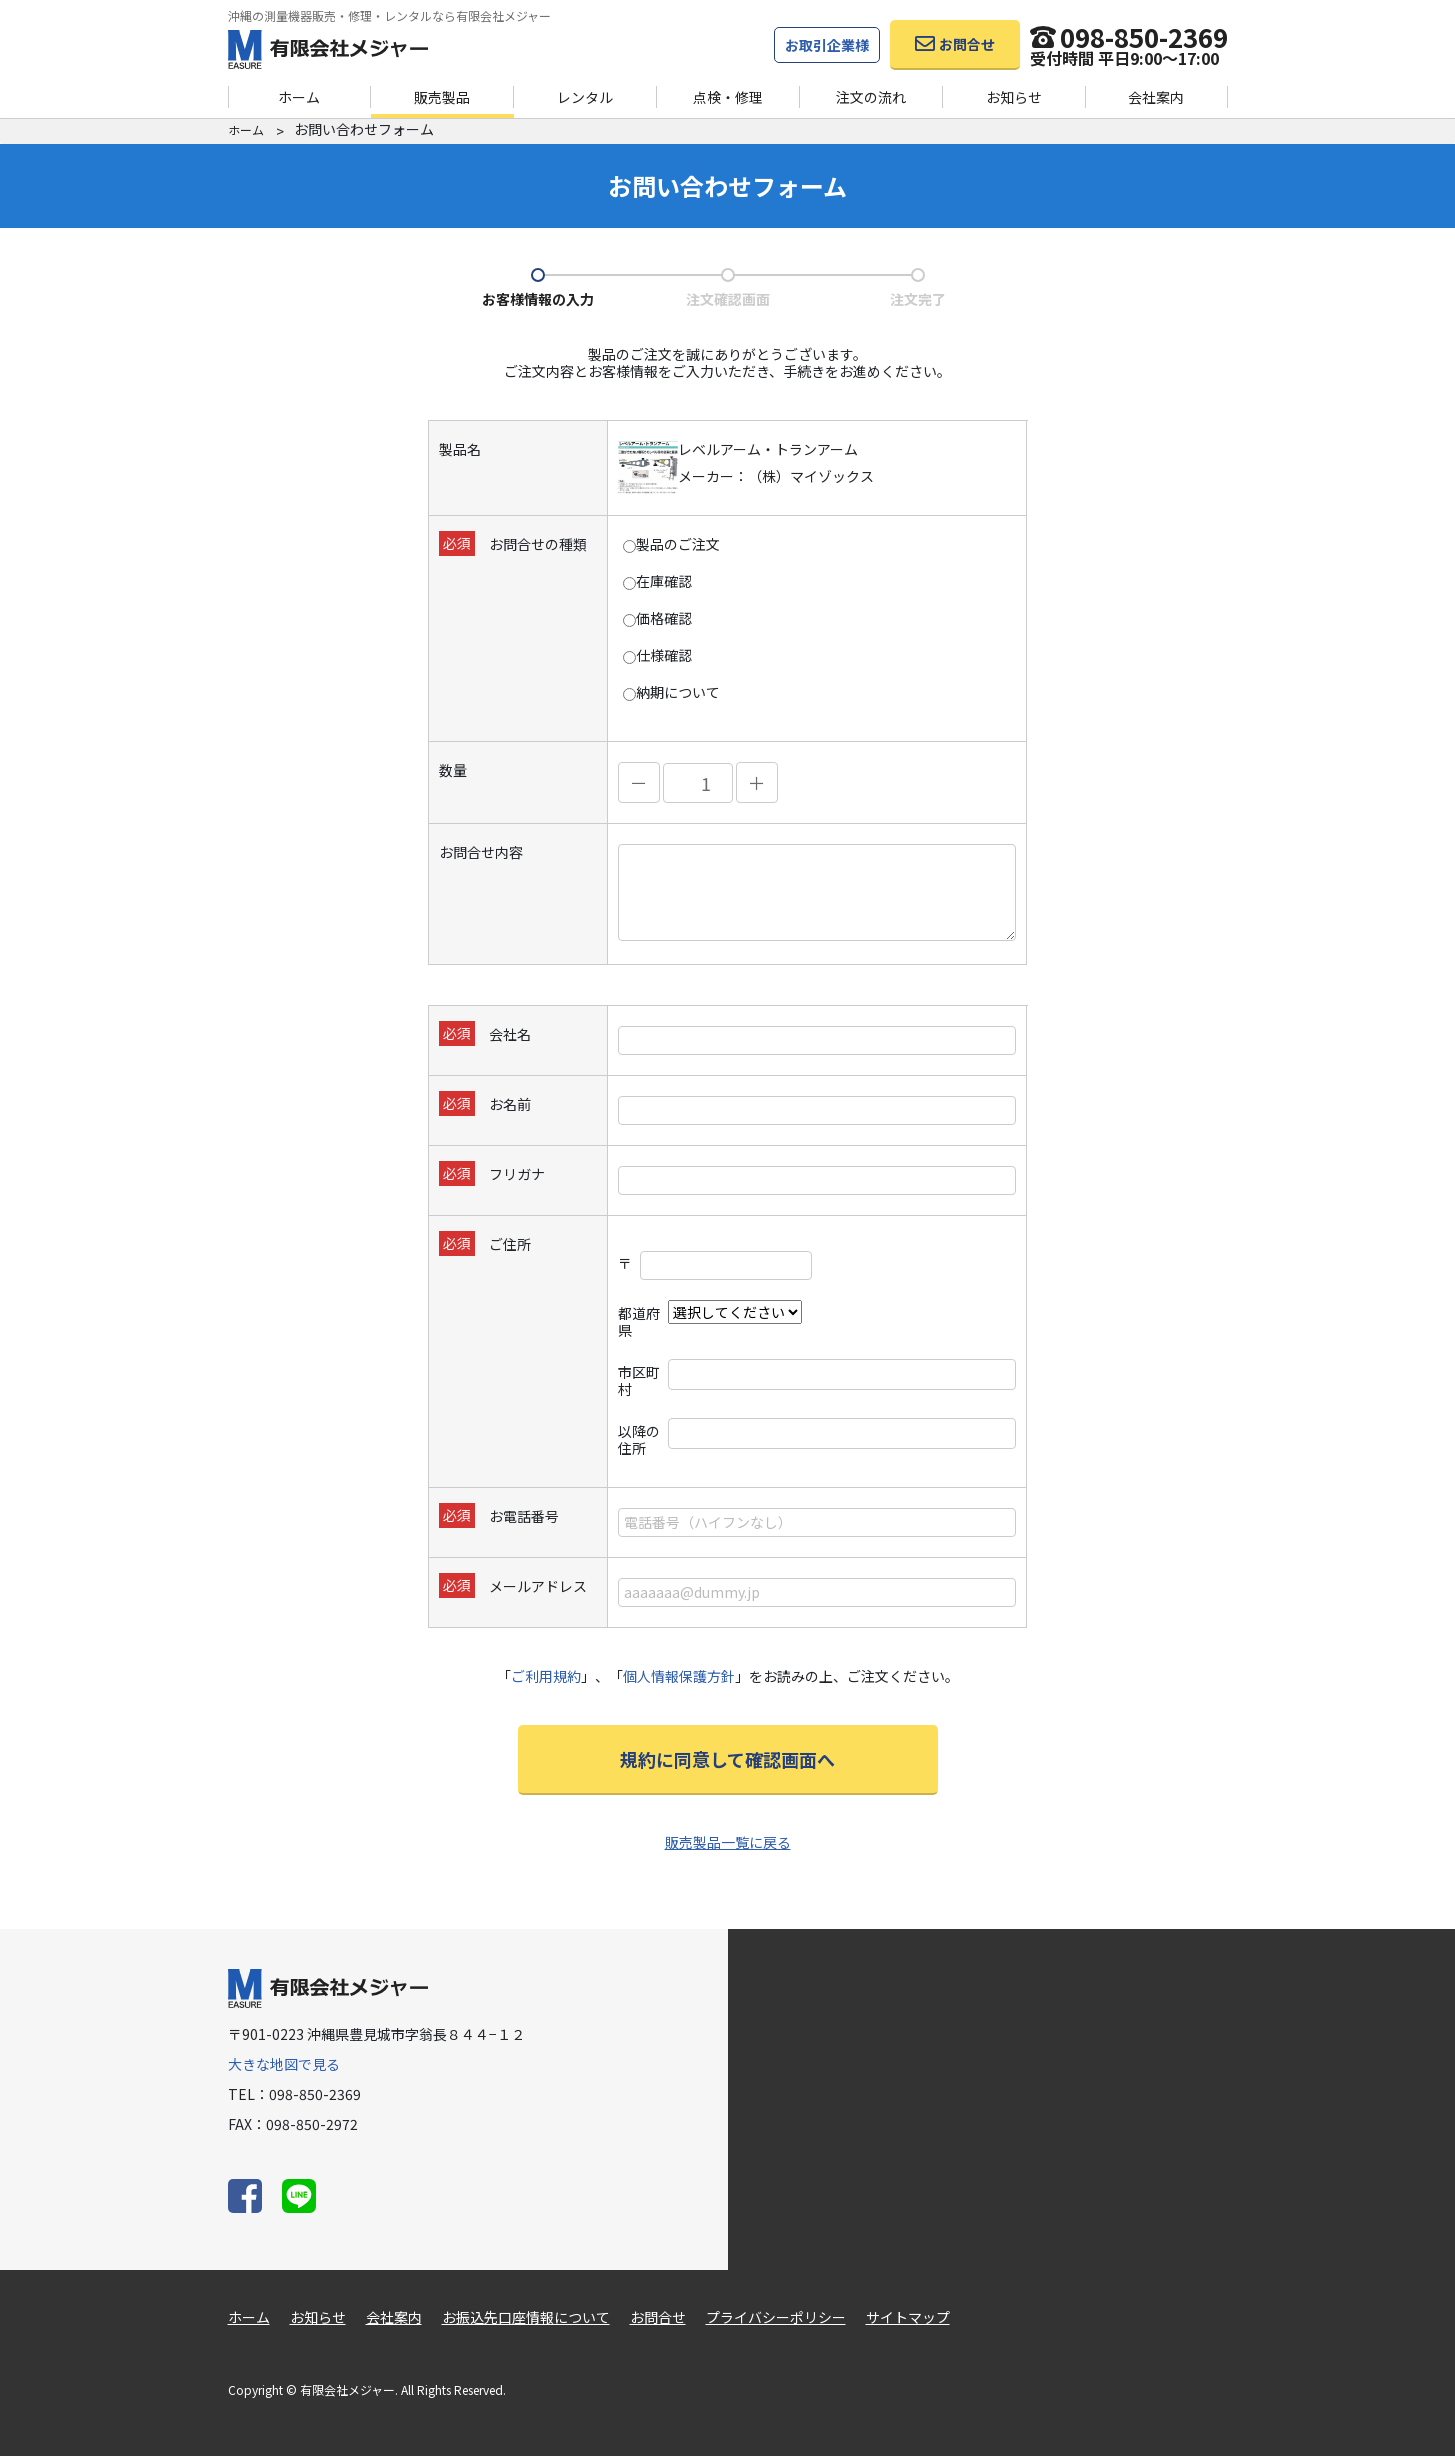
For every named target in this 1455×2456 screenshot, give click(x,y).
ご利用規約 (546, 1676)
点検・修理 (728, 97)
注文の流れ (871, 97)
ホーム (299, 97)
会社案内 (1156, 97)
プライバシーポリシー (776, 2317)
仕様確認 (657, 655)
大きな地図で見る (284, 2064)
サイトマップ (908, 2317)
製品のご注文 (671, 544)
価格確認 (657, 618)
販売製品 (442, 97)
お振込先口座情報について (526, 2317)
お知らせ (1014, 97)
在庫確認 (657, 581)
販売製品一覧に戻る (728, 1842)
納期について (671, 692)
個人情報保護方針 (679, 1676)
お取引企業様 (827, 45)
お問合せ (658, 2317)
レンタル (585, 97)
